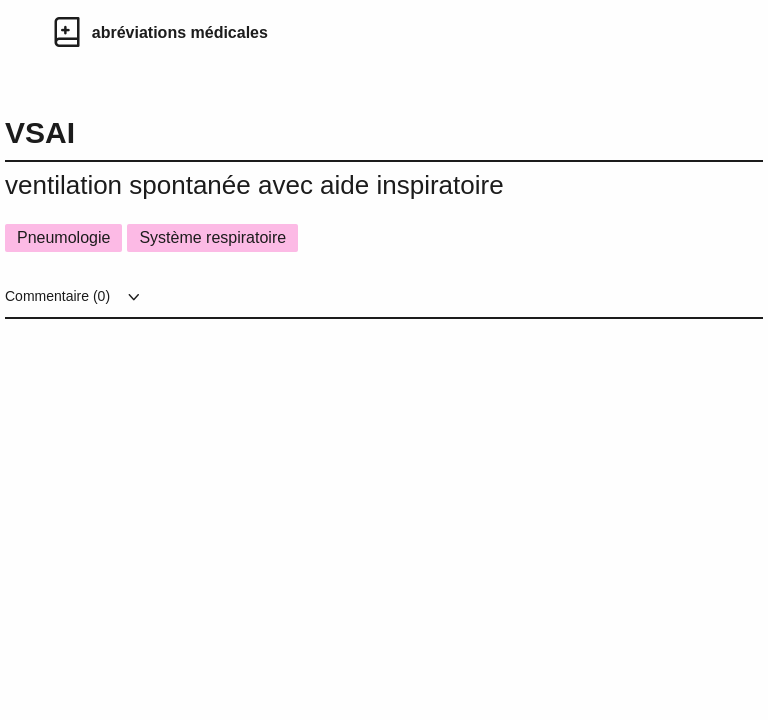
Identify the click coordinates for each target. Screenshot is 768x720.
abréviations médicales (180, 32)
